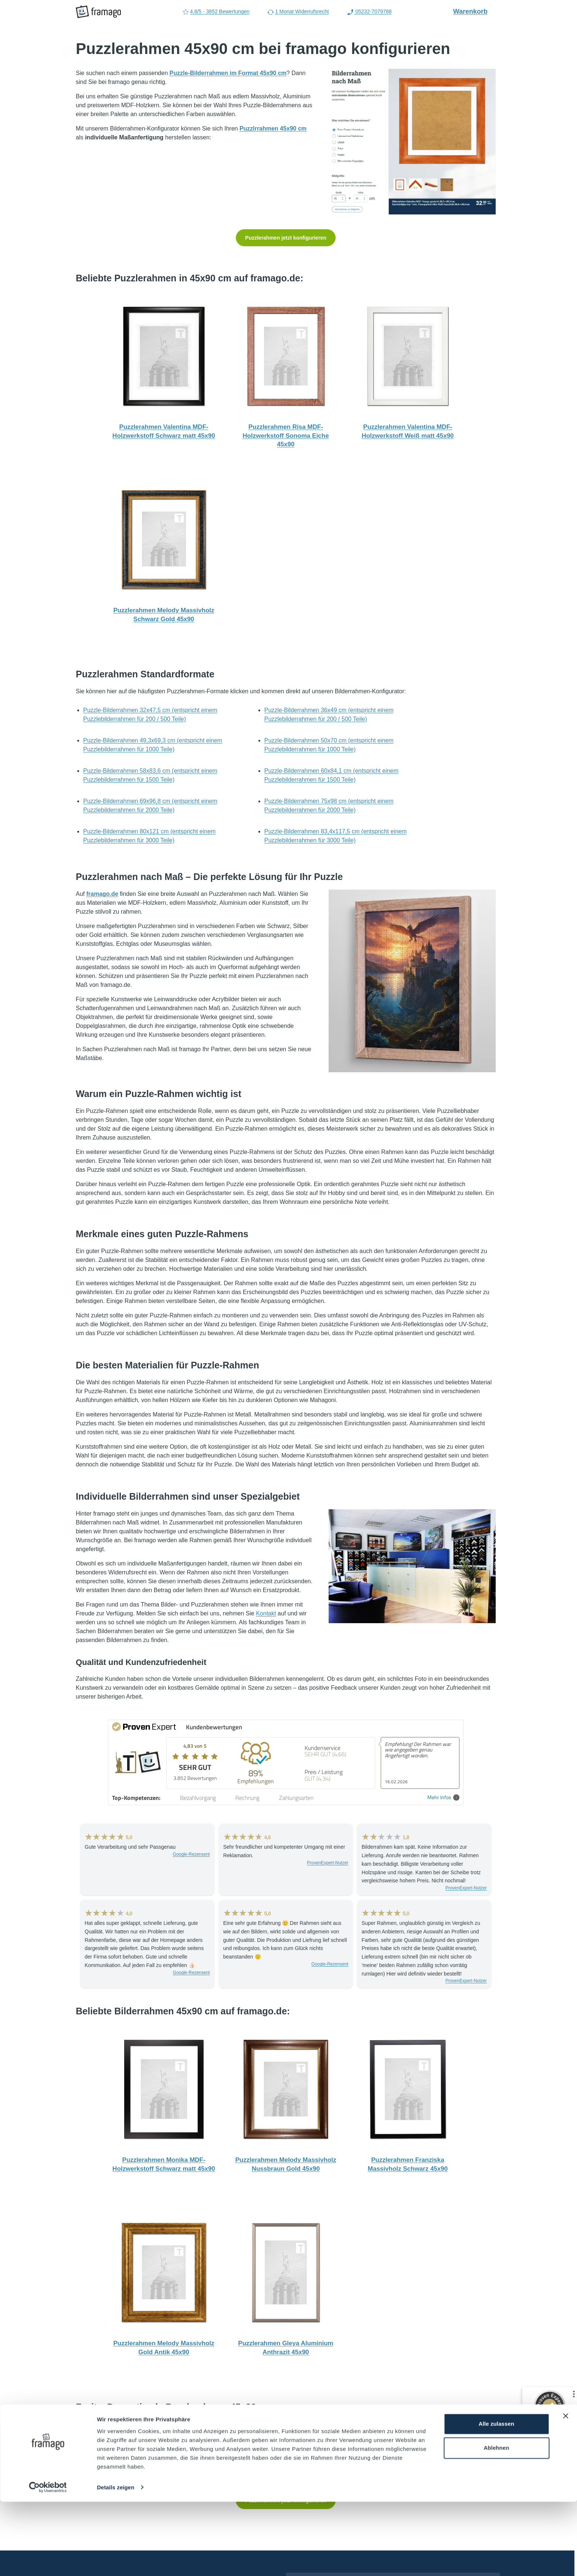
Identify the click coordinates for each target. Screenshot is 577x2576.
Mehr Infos (443, 1797)
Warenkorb (474, 11)
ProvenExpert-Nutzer (327, 1862)
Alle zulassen (496, 2498)
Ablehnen (496, 2522)
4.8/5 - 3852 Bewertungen (216, 12)
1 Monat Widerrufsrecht (298, 12)
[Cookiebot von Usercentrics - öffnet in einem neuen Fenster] (48, 2561)
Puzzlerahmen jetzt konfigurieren (285, 238)
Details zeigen (115, 2562)
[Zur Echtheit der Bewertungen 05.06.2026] (549, 2476)
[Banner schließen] (565, 2490)
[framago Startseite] (98, 12)
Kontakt (266, 1613)
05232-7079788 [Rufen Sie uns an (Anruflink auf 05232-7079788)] (369, 12)
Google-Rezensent (191, 1854)
